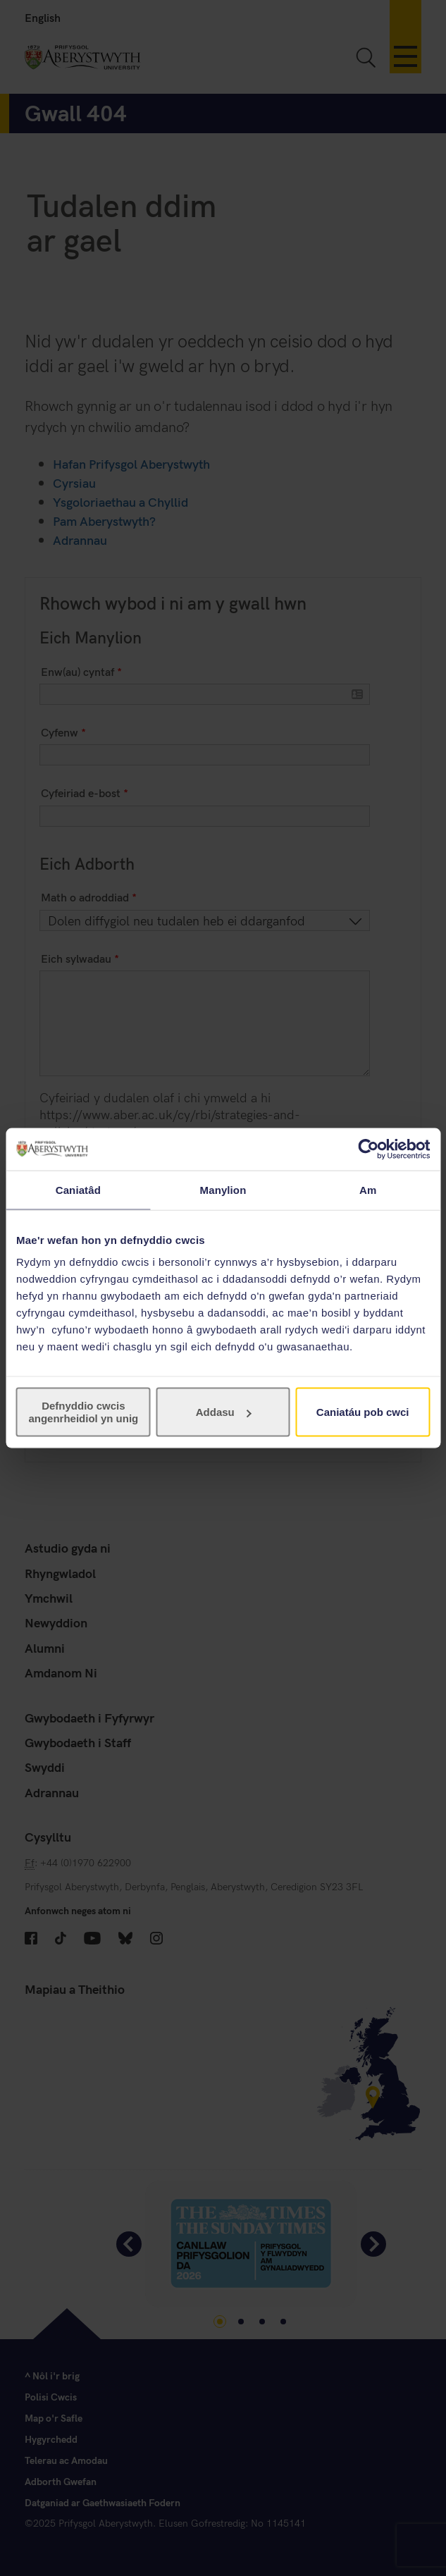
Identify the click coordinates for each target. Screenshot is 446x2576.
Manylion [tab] (223, 1189)
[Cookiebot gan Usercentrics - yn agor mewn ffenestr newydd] (368, 1148)
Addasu (224, 1412)
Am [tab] (367, 1189)
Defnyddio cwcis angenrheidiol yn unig (83, 1412)
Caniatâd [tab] (78, 1189)
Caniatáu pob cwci (362, 1412)
